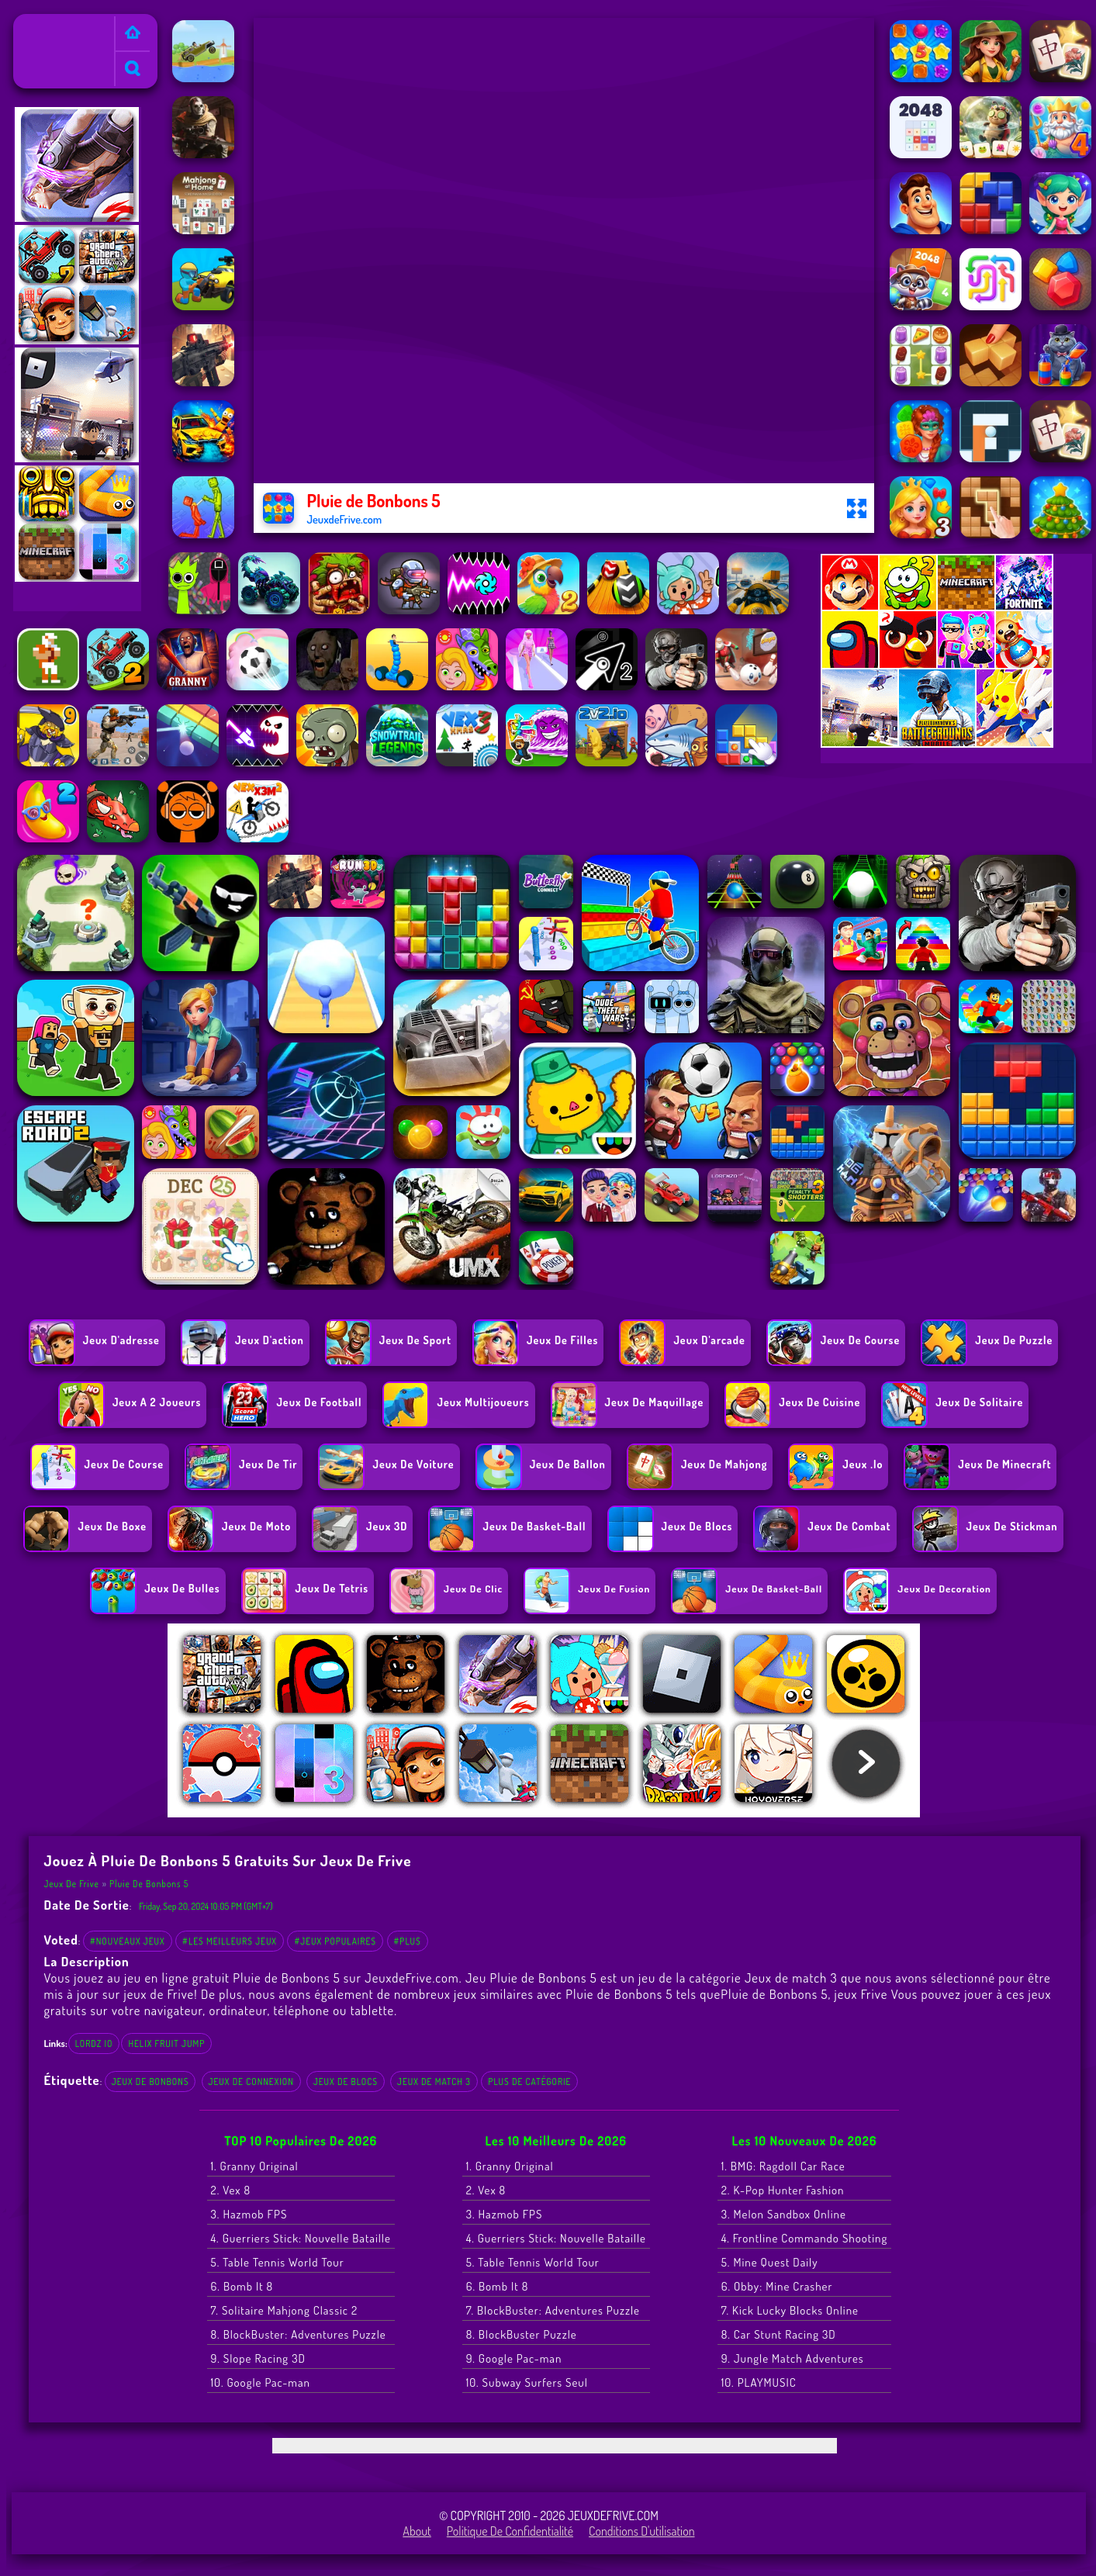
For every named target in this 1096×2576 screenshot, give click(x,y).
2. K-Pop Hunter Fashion (783, 2190)
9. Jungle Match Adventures (792, 2358)
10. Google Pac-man (260, 2382)
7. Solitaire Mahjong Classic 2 (284, 2310)
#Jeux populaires (335, 1941)
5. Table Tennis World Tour (277, 2262)
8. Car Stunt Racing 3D (778, 2334)
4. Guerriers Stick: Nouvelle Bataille (301, 2238)
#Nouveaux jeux (127, 1941)
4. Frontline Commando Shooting (804, 2238)
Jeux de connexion (251, 2081)
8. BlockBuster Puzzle (521, 2334)
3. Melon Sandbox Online (783, 2214)
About (417, 2531)
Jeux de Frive (52, 24)
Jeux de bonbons (150, 2081)
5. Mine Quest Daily (769, 2262)
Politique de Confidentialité (510, 2531)
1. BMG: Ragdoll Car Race (783, 2166)
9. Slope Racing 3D (258, 2358)
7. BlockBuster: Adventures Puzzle (553, 2310)
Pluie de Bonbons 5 (148, 1884)
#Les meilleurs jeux (229, 1941)
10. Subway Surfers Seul (527, 2382)
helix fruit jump (166, 2043)
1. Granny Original (255, 2166)
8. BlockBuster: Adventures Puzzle (298, 2334)
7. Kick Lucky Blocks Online (790, 2310)
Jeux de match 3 (434, 2081)
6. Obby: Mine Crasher (777, 2286)
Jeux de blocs (345, 2081)
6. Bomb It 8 (242, 2286)
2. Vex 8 (231, 2190)
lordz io (94, 2043)
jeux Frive (861, 1994)
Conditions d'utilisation (642, 2531)
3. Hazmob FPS (249, 2214)
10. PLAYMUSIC (759, 2382)
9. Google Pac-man (514, 2358)
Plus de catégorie (529, 2081)
